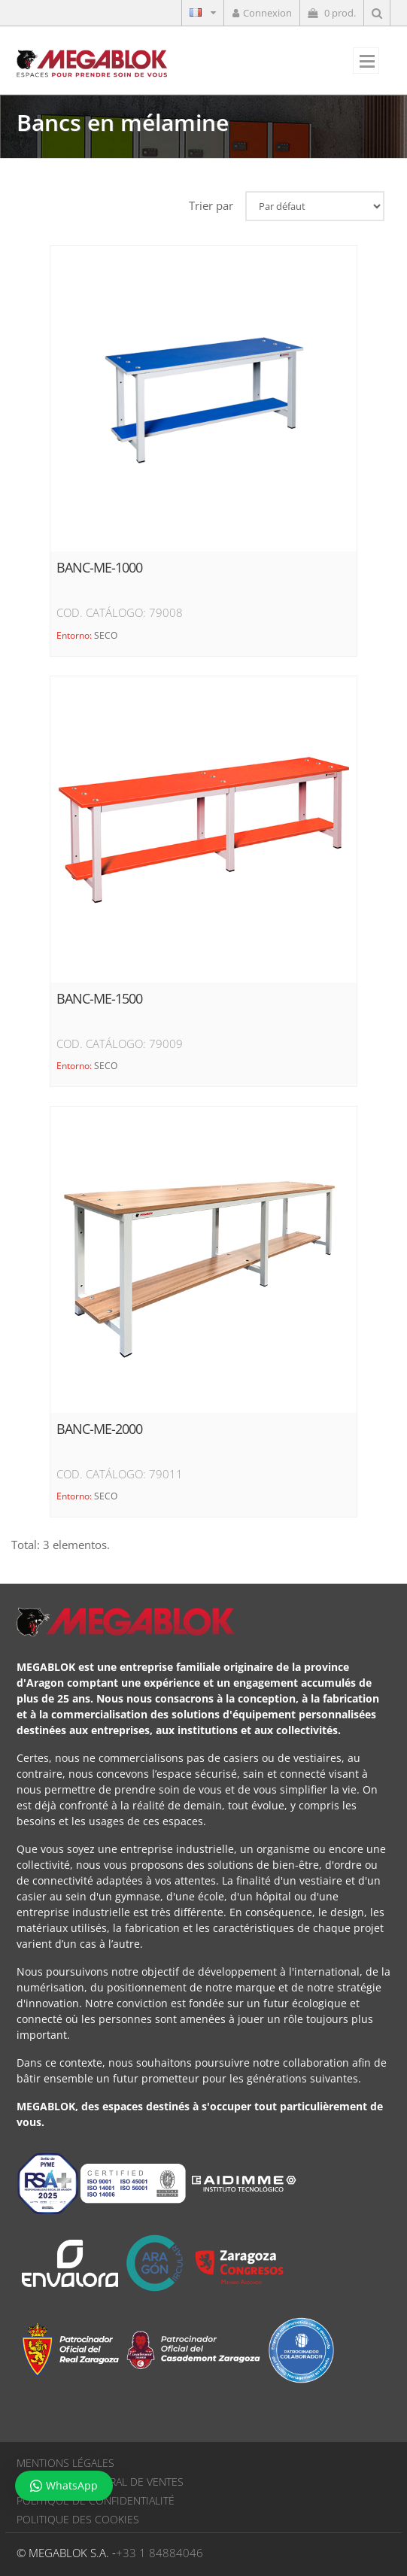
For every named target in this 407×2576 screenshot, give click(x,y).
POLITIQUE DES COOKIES (78, 2519)
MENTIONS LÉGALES (65, 2463)
